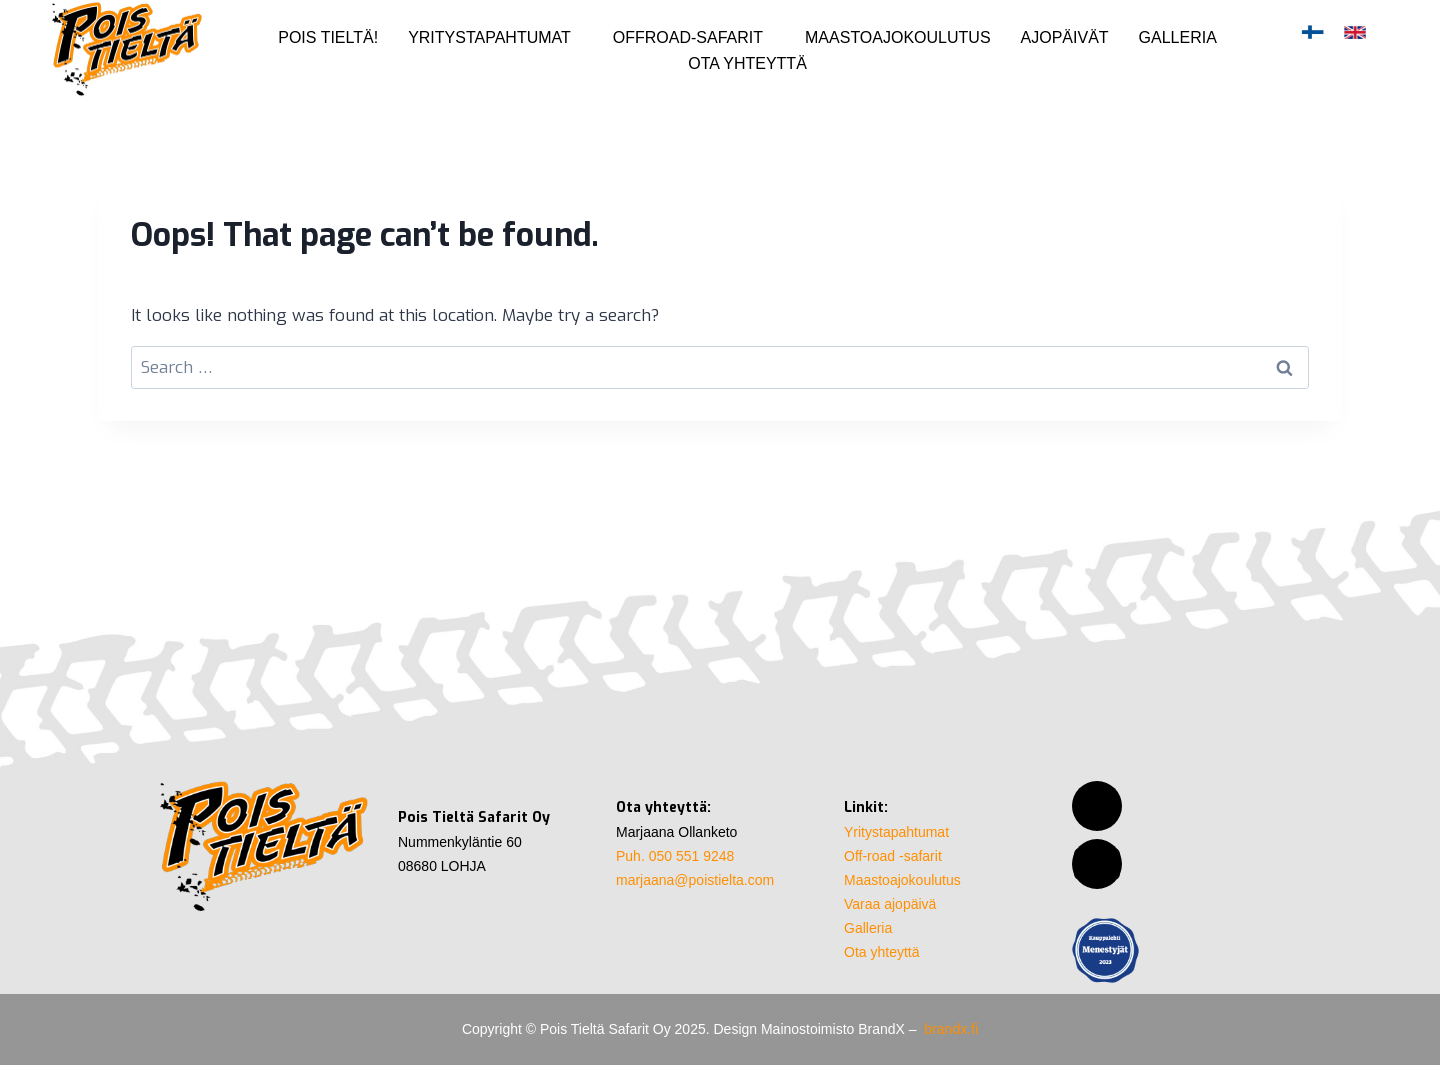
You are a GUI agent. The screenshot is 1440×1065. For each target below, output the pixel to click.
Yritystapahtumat (489, 37)
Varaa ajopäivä (890, 904)
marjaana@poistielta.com (695, 880)
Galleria (1178, 37)
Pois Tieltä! (328, 37)
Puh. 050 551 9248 (675, 856)
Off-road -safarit (893, 856)
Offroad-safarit (688, 37)
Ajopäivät (1065, 37)
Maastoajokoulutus (898, 37)
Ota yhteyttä (747, 63)
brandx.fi (951, 1029)
